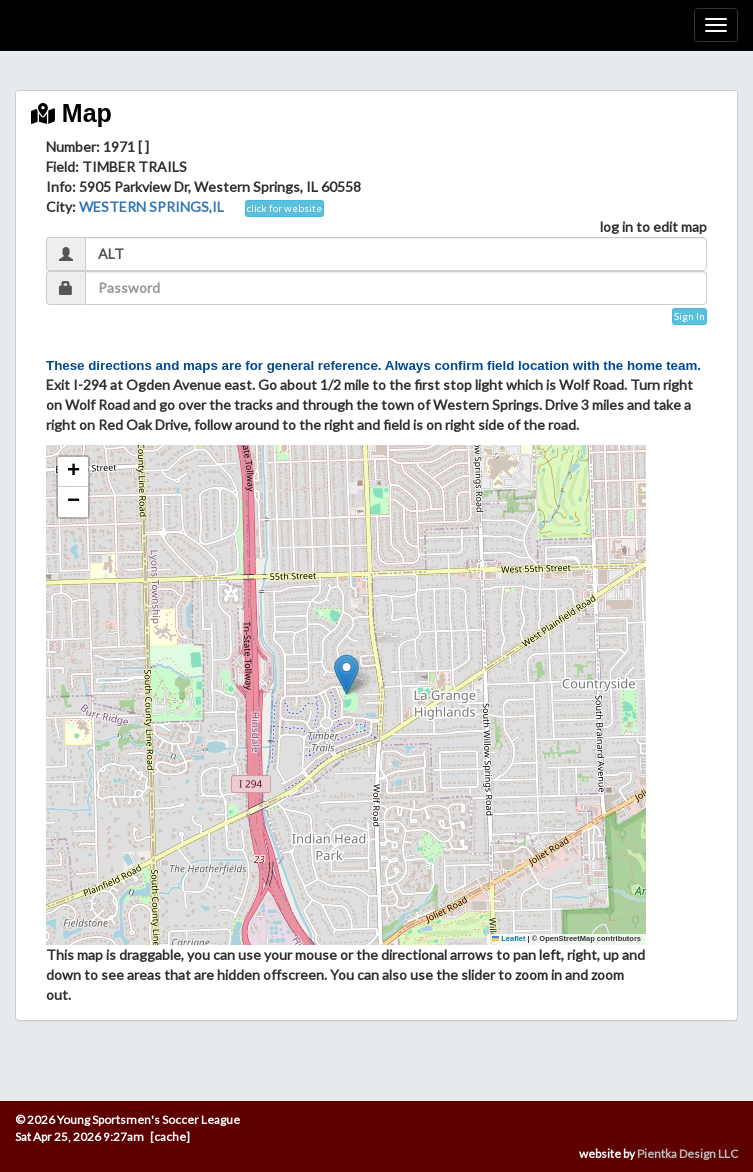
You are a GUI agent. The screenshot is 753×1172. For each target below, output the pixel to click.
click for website (284, 208)
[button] (346, 674)
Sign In (689, 316)
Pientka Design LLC (687, 1153)
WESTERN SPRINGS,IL (151, 206)
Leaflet (509, 938)
